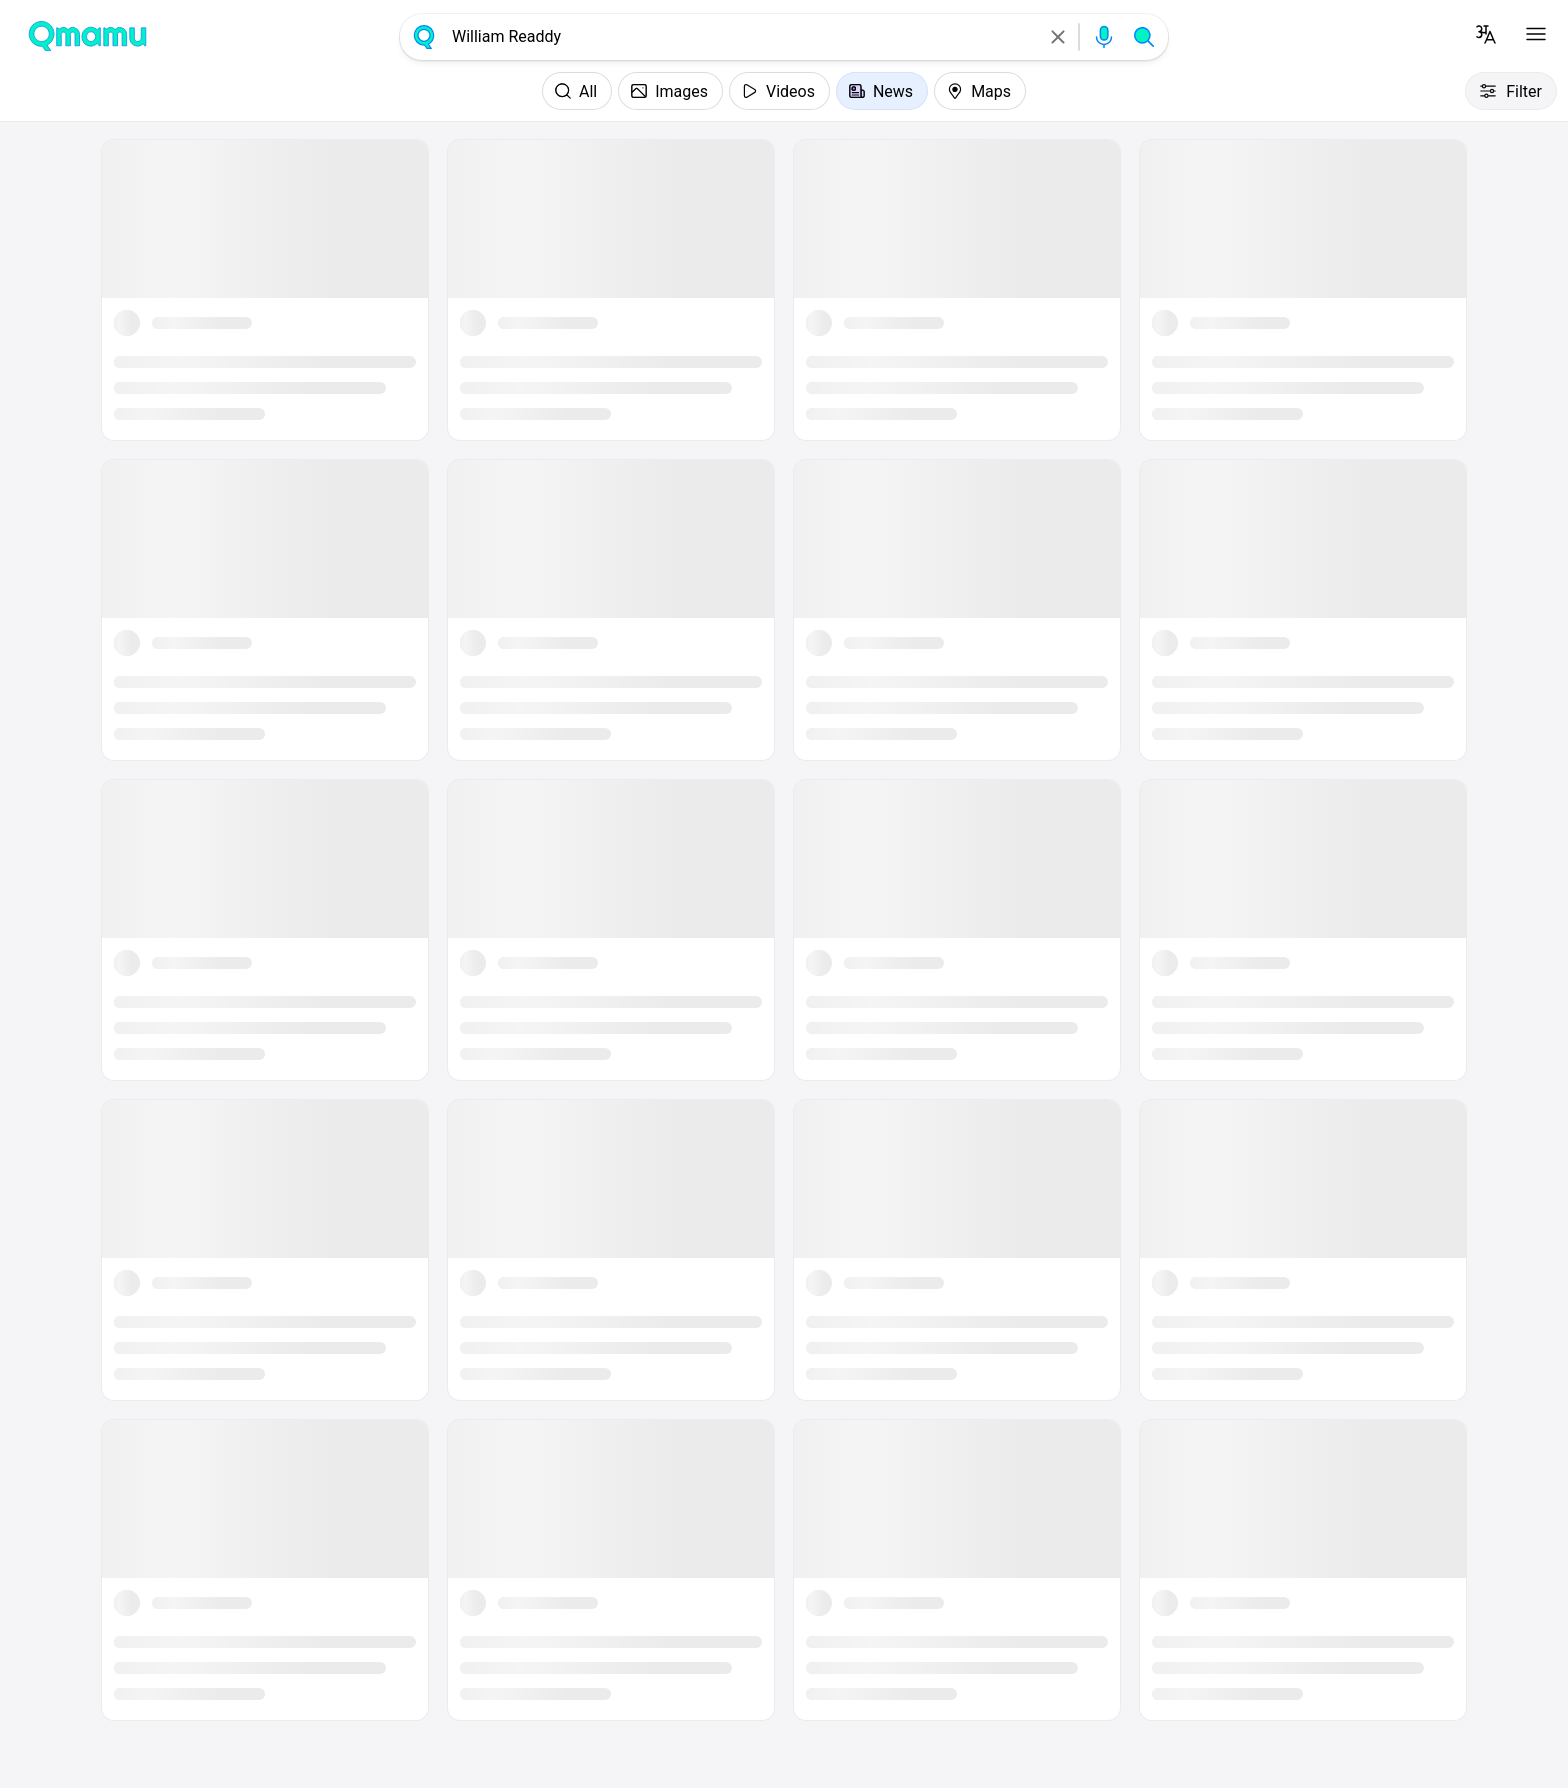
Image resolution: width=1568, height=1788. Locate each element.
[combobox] (741, 37)
